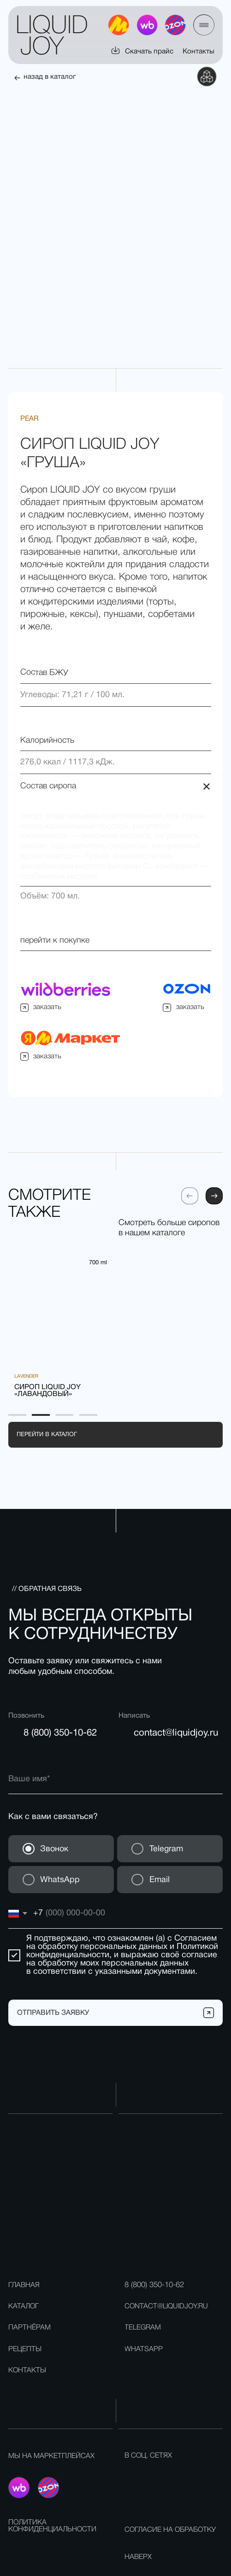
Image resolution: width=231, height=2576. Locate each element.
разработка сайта (200, 2560)
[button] (203, 24)
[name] (115, 1746)
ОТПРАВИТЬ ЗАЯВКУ (53, 1980)
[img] (175, 24)
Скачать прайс (149, 51)
